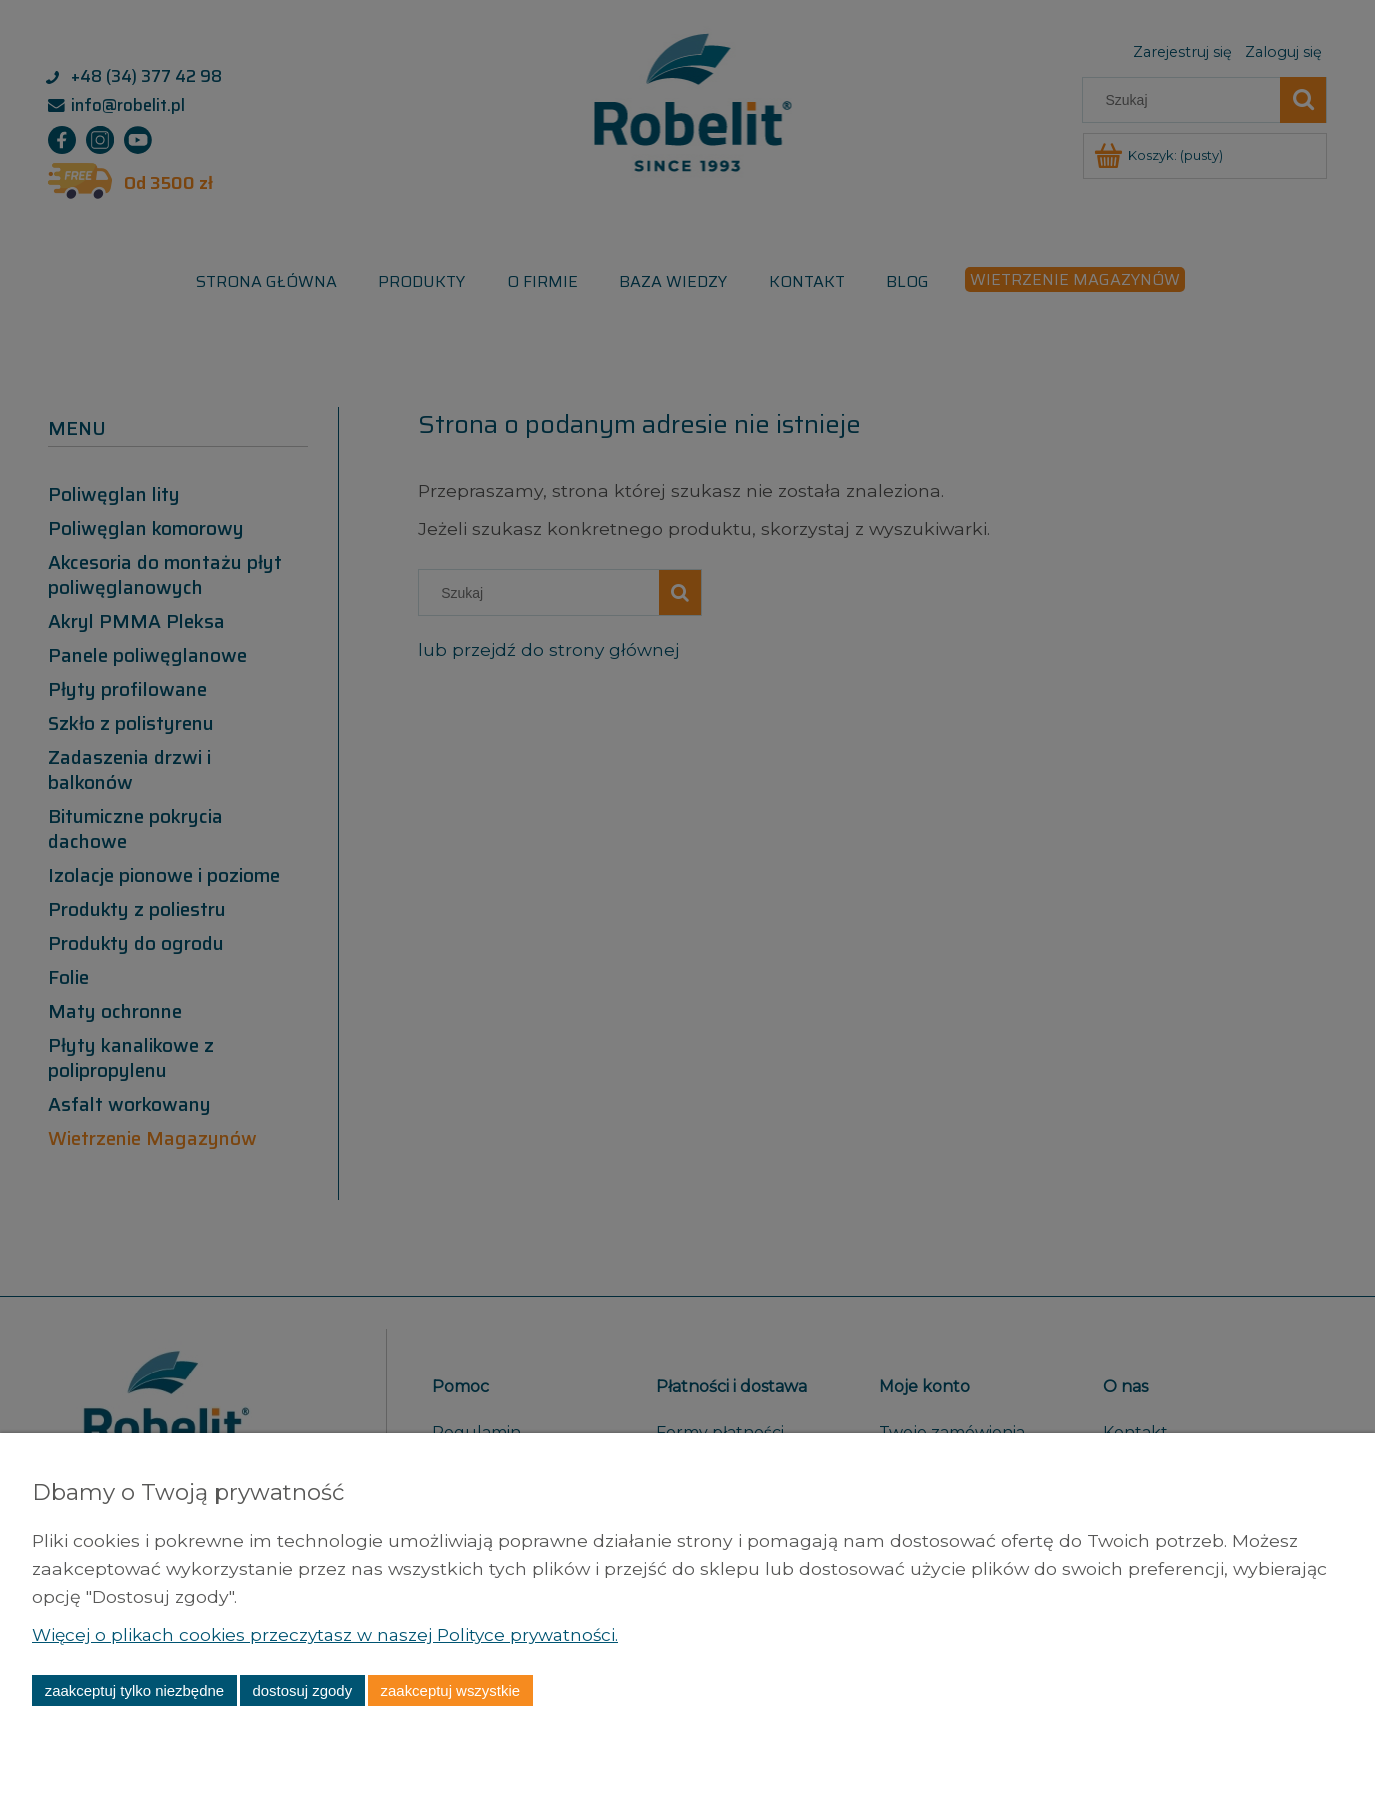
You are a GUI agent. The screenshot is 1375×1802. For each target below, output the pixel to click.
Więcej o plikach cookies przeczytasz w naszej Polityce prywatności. (332, 1634)
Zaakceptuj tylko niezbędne (134, 1690)
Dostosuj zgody (302, 1690)
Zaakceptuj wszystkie (450, 1690)
